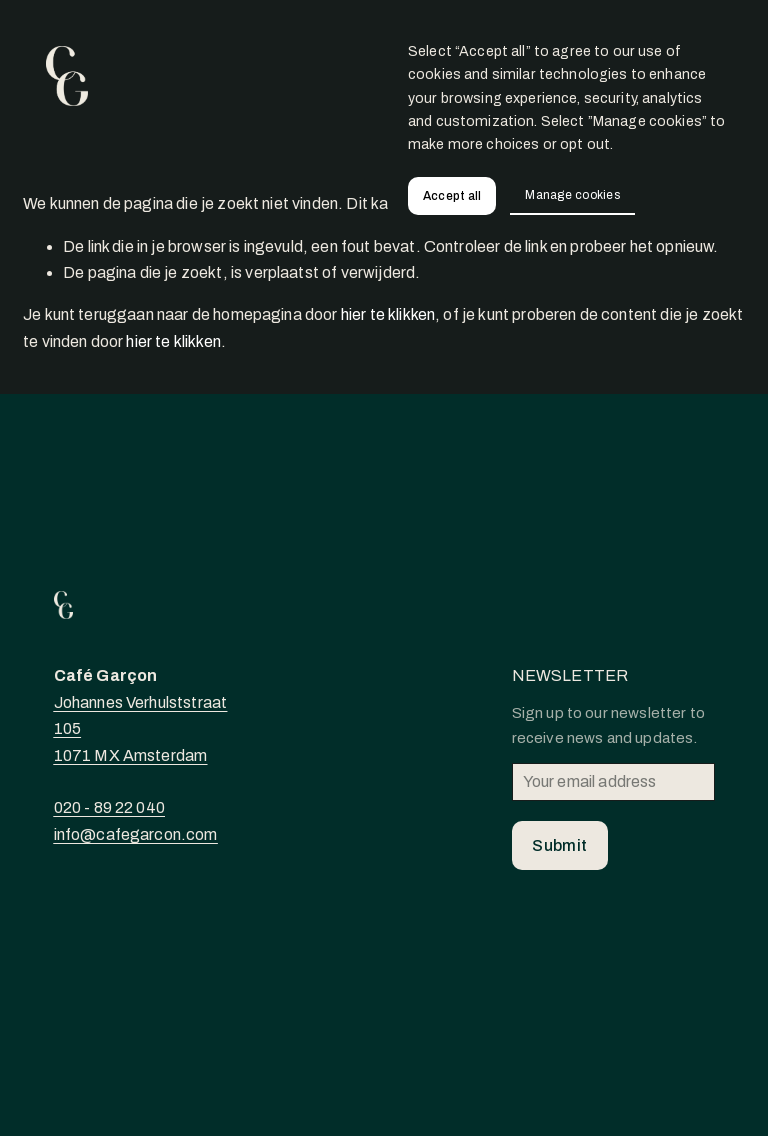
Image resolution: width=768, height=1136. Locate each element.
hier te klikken (388, 314)
